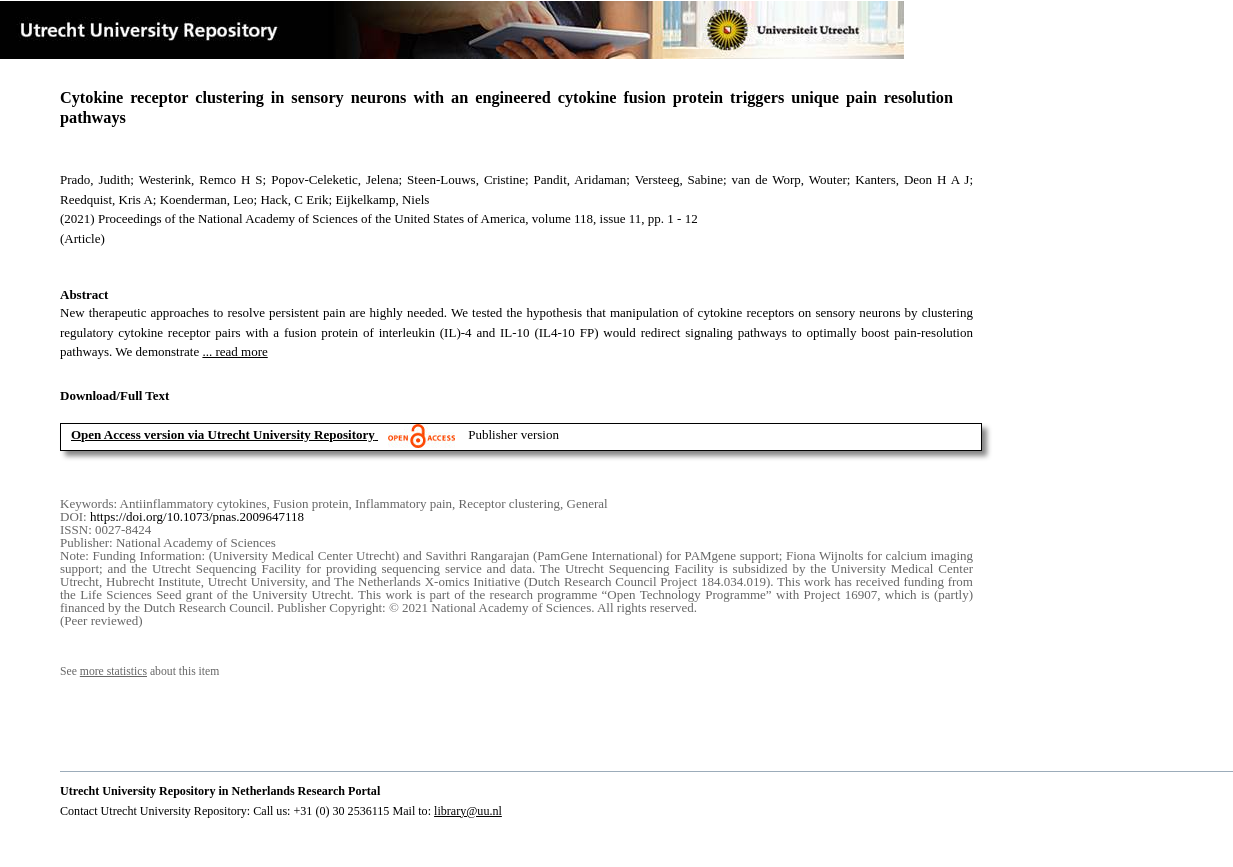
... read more (234, 351)
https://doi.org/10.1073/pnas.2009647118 (197, 516)
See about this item (139, 671)
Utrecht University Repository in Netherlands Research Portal (220, 791)
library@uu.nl (468, 811)
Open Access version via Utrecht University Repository (223, 434)
